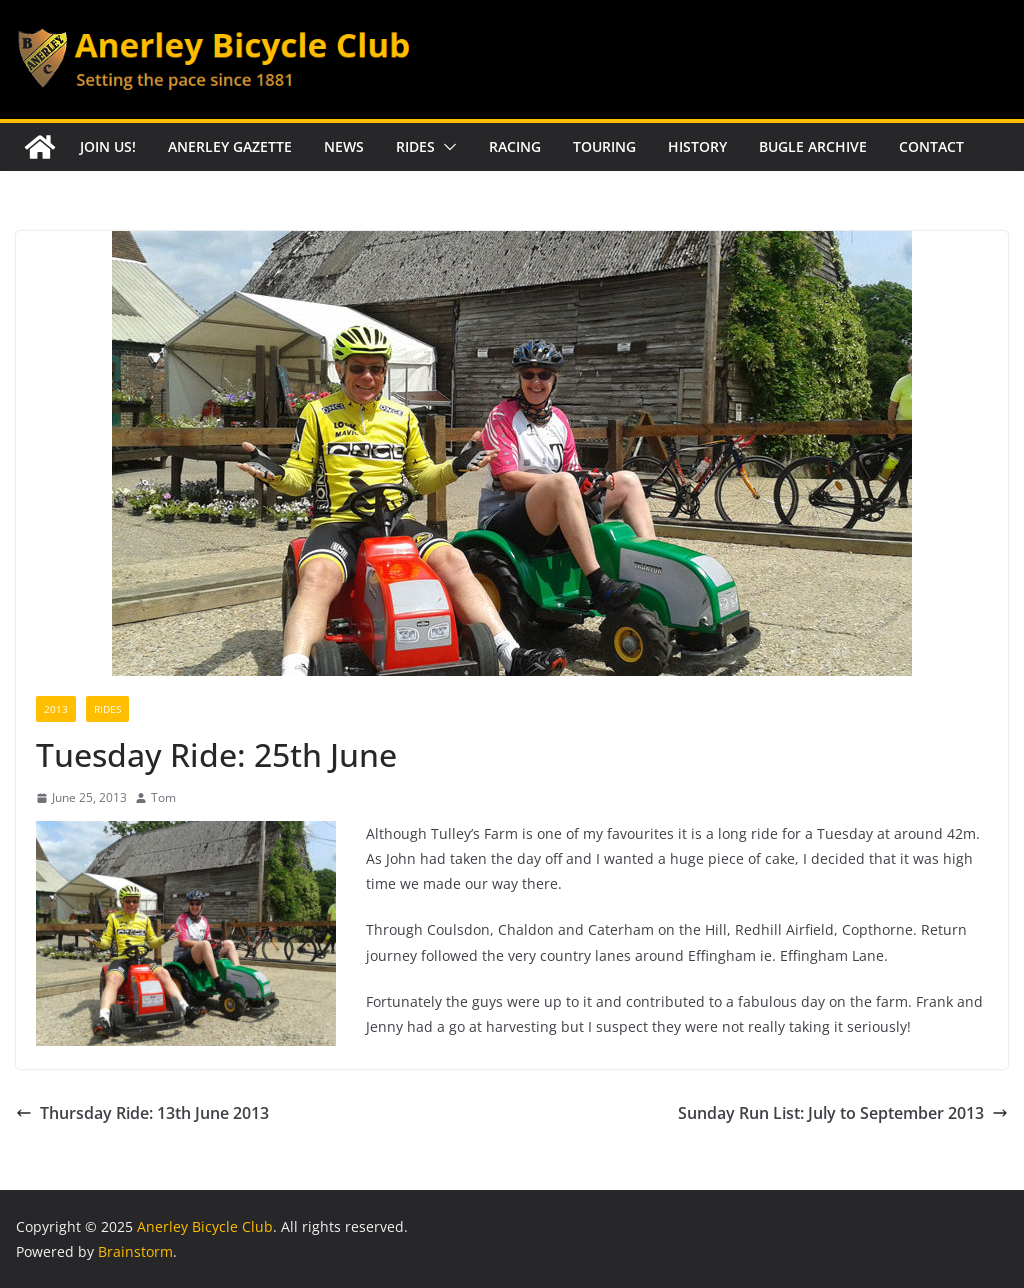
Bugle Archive (813, 146)
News (344, 146)
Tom (163, 797)
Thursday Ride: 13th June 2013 (142, 1113)
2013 (56, 709)
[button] (446, 147)
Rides (415, 146)
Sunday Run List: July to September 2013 (843, 1113)
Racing (515, 146)
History (697, 146)
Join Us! (108, 146)
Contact (931, 146)
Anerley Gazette (230, 146)
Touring (604, 146)
